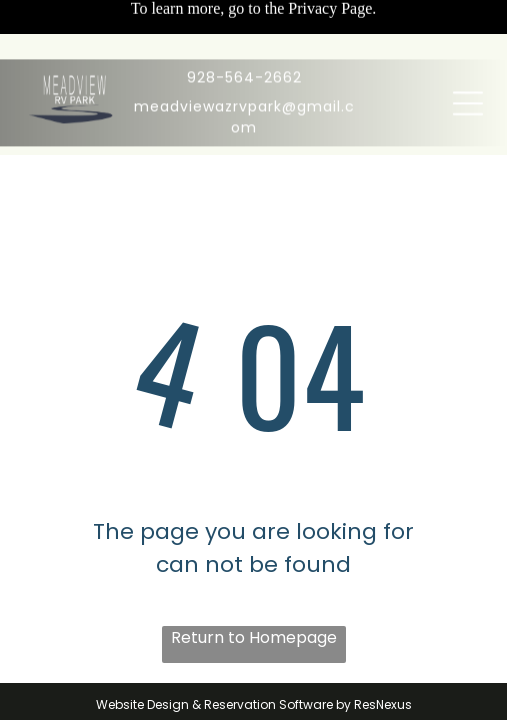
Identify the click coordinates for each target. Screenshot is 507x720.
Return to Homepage (254, 637)
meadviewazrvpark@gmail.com (244, 57)
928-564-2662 (244, 18)
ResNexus (383, 704)
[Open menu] (468, 44)
